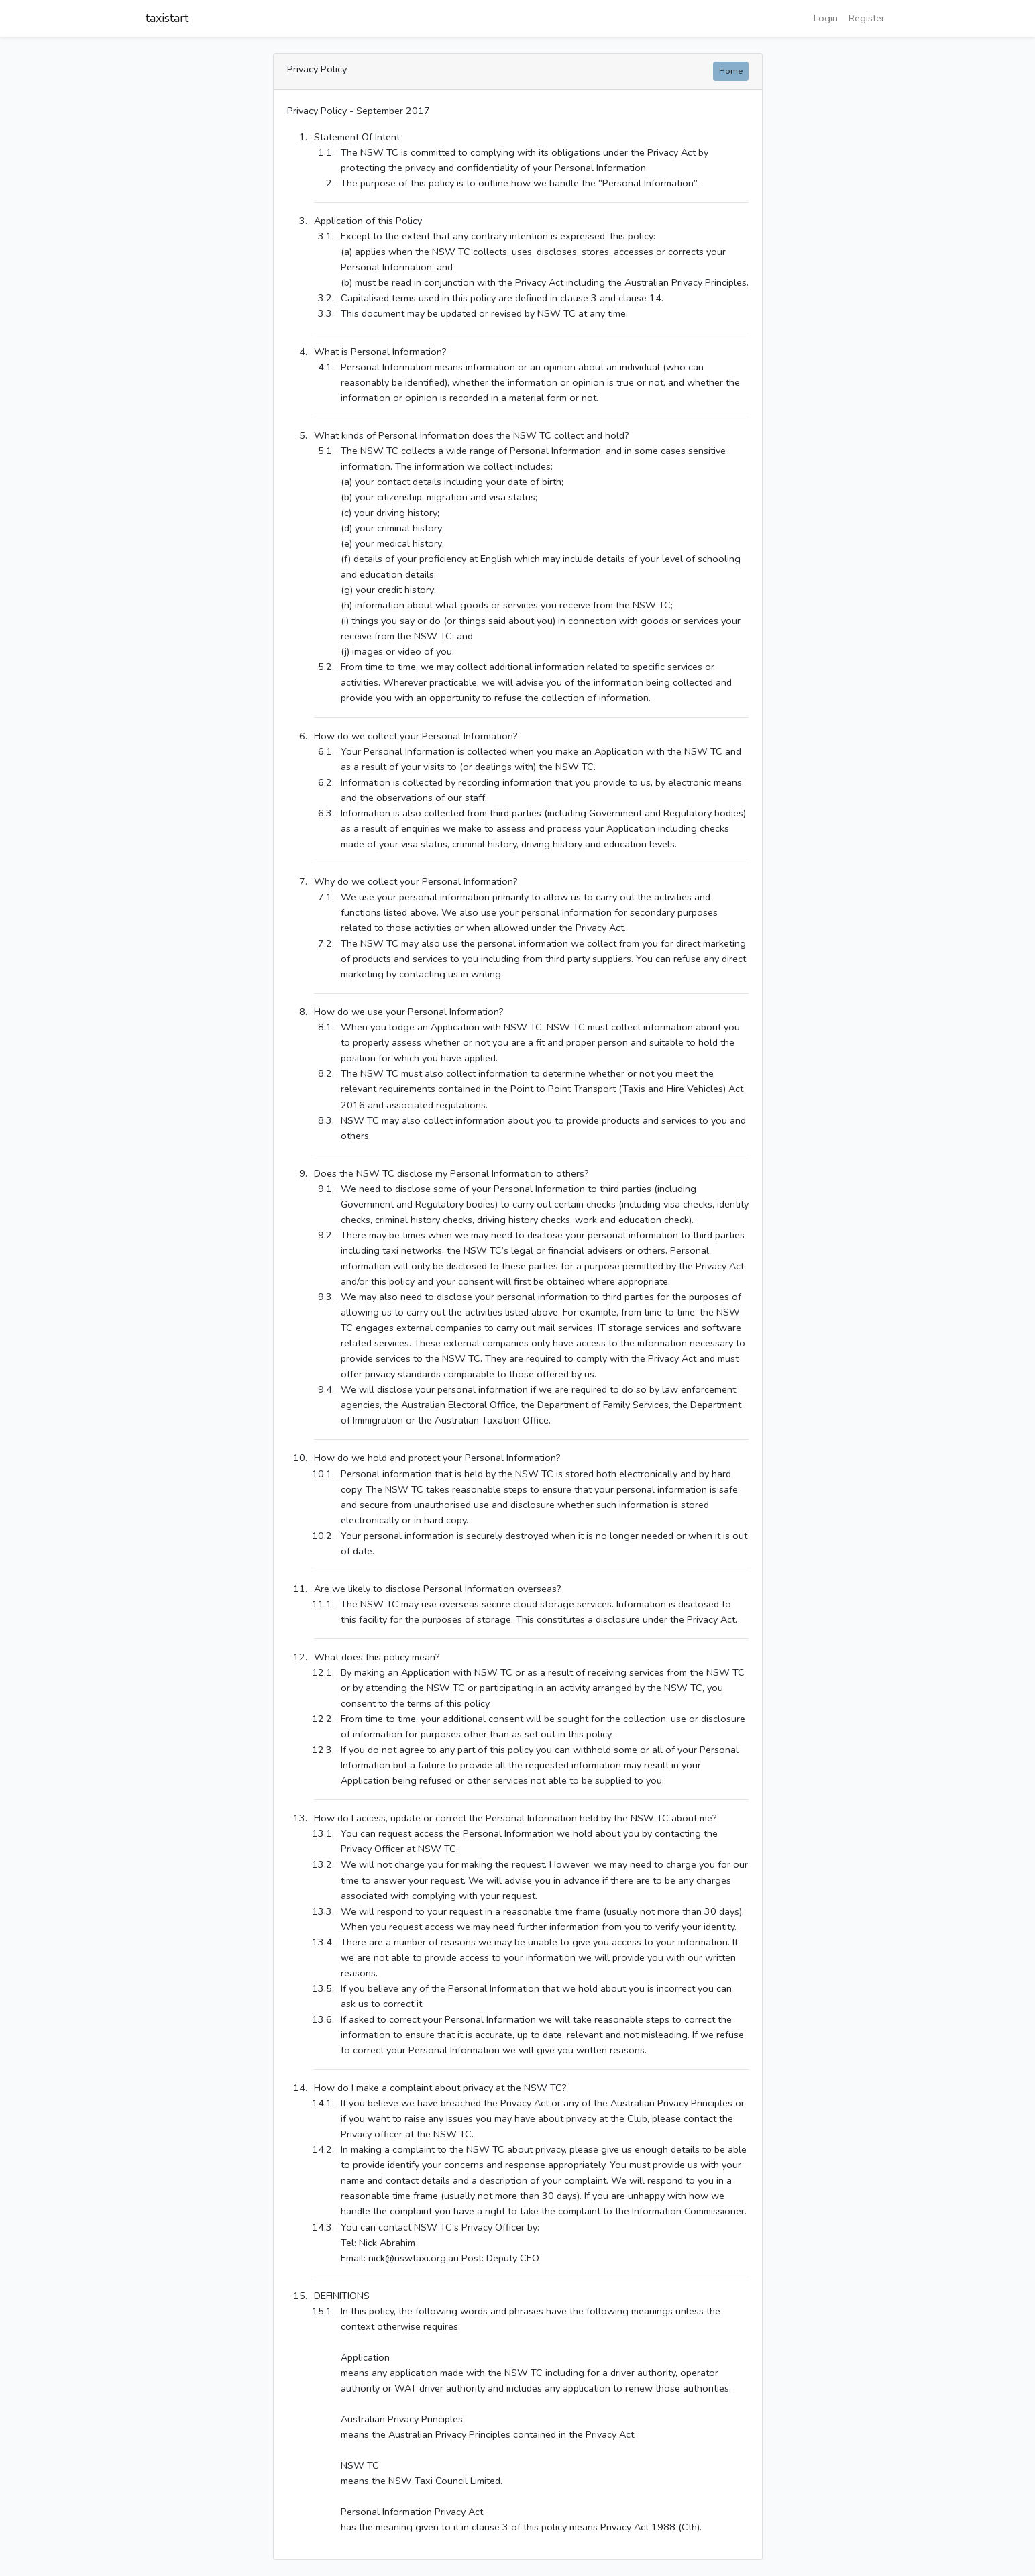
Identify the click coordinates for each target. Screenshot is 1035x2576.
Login (826, 18)
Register (867, 18)
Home (731, 70)
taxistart (167, 18)
